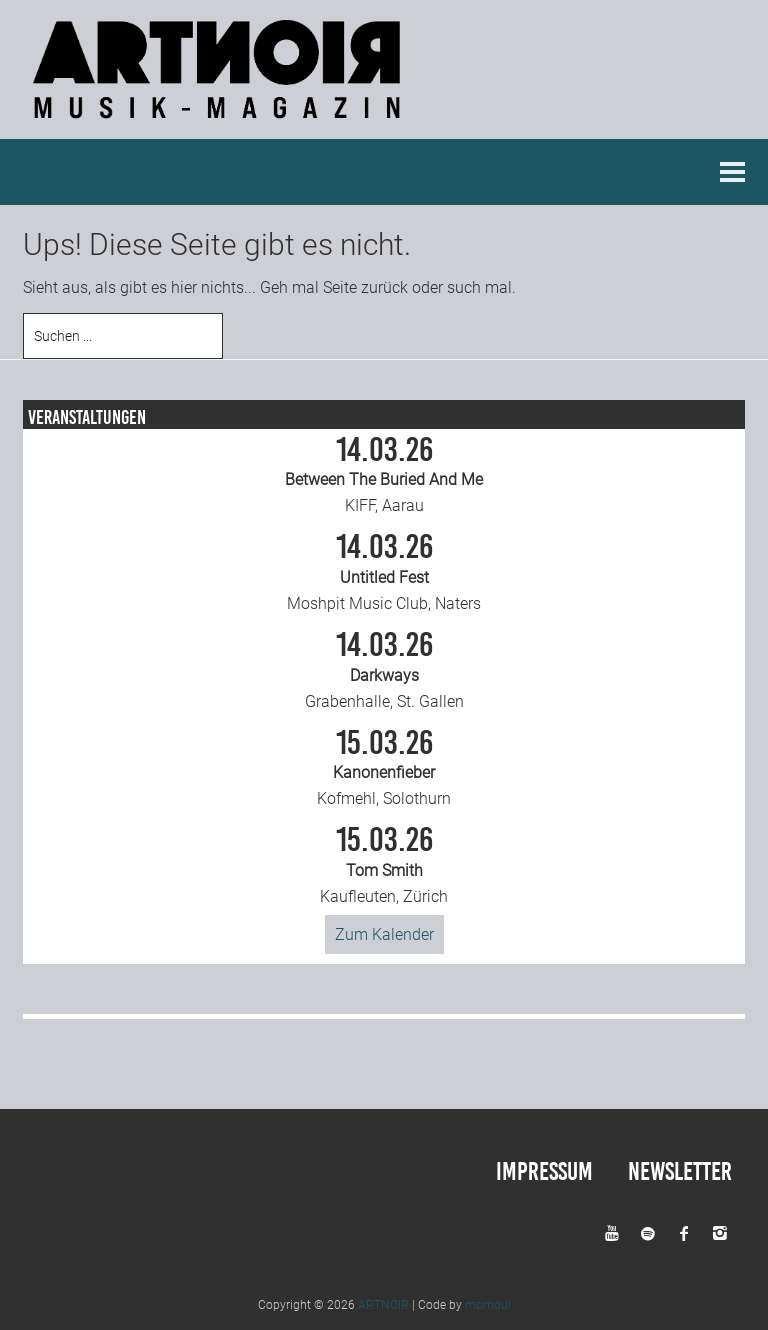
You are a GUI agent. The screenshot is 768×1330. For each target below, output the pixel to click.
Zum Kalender (384, 933)
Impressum (544, 1170)
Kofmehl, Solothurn (384, 767)
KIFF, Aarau (384, 474)
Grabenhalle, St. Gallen (384, 669)
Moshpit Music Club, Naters (384, 572)
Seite (340, 286)
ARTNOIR (383, 1304)
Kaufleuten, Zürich (384, 865)
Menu (733, 171)
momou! (488, 1304)
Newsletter (680, 1170)
